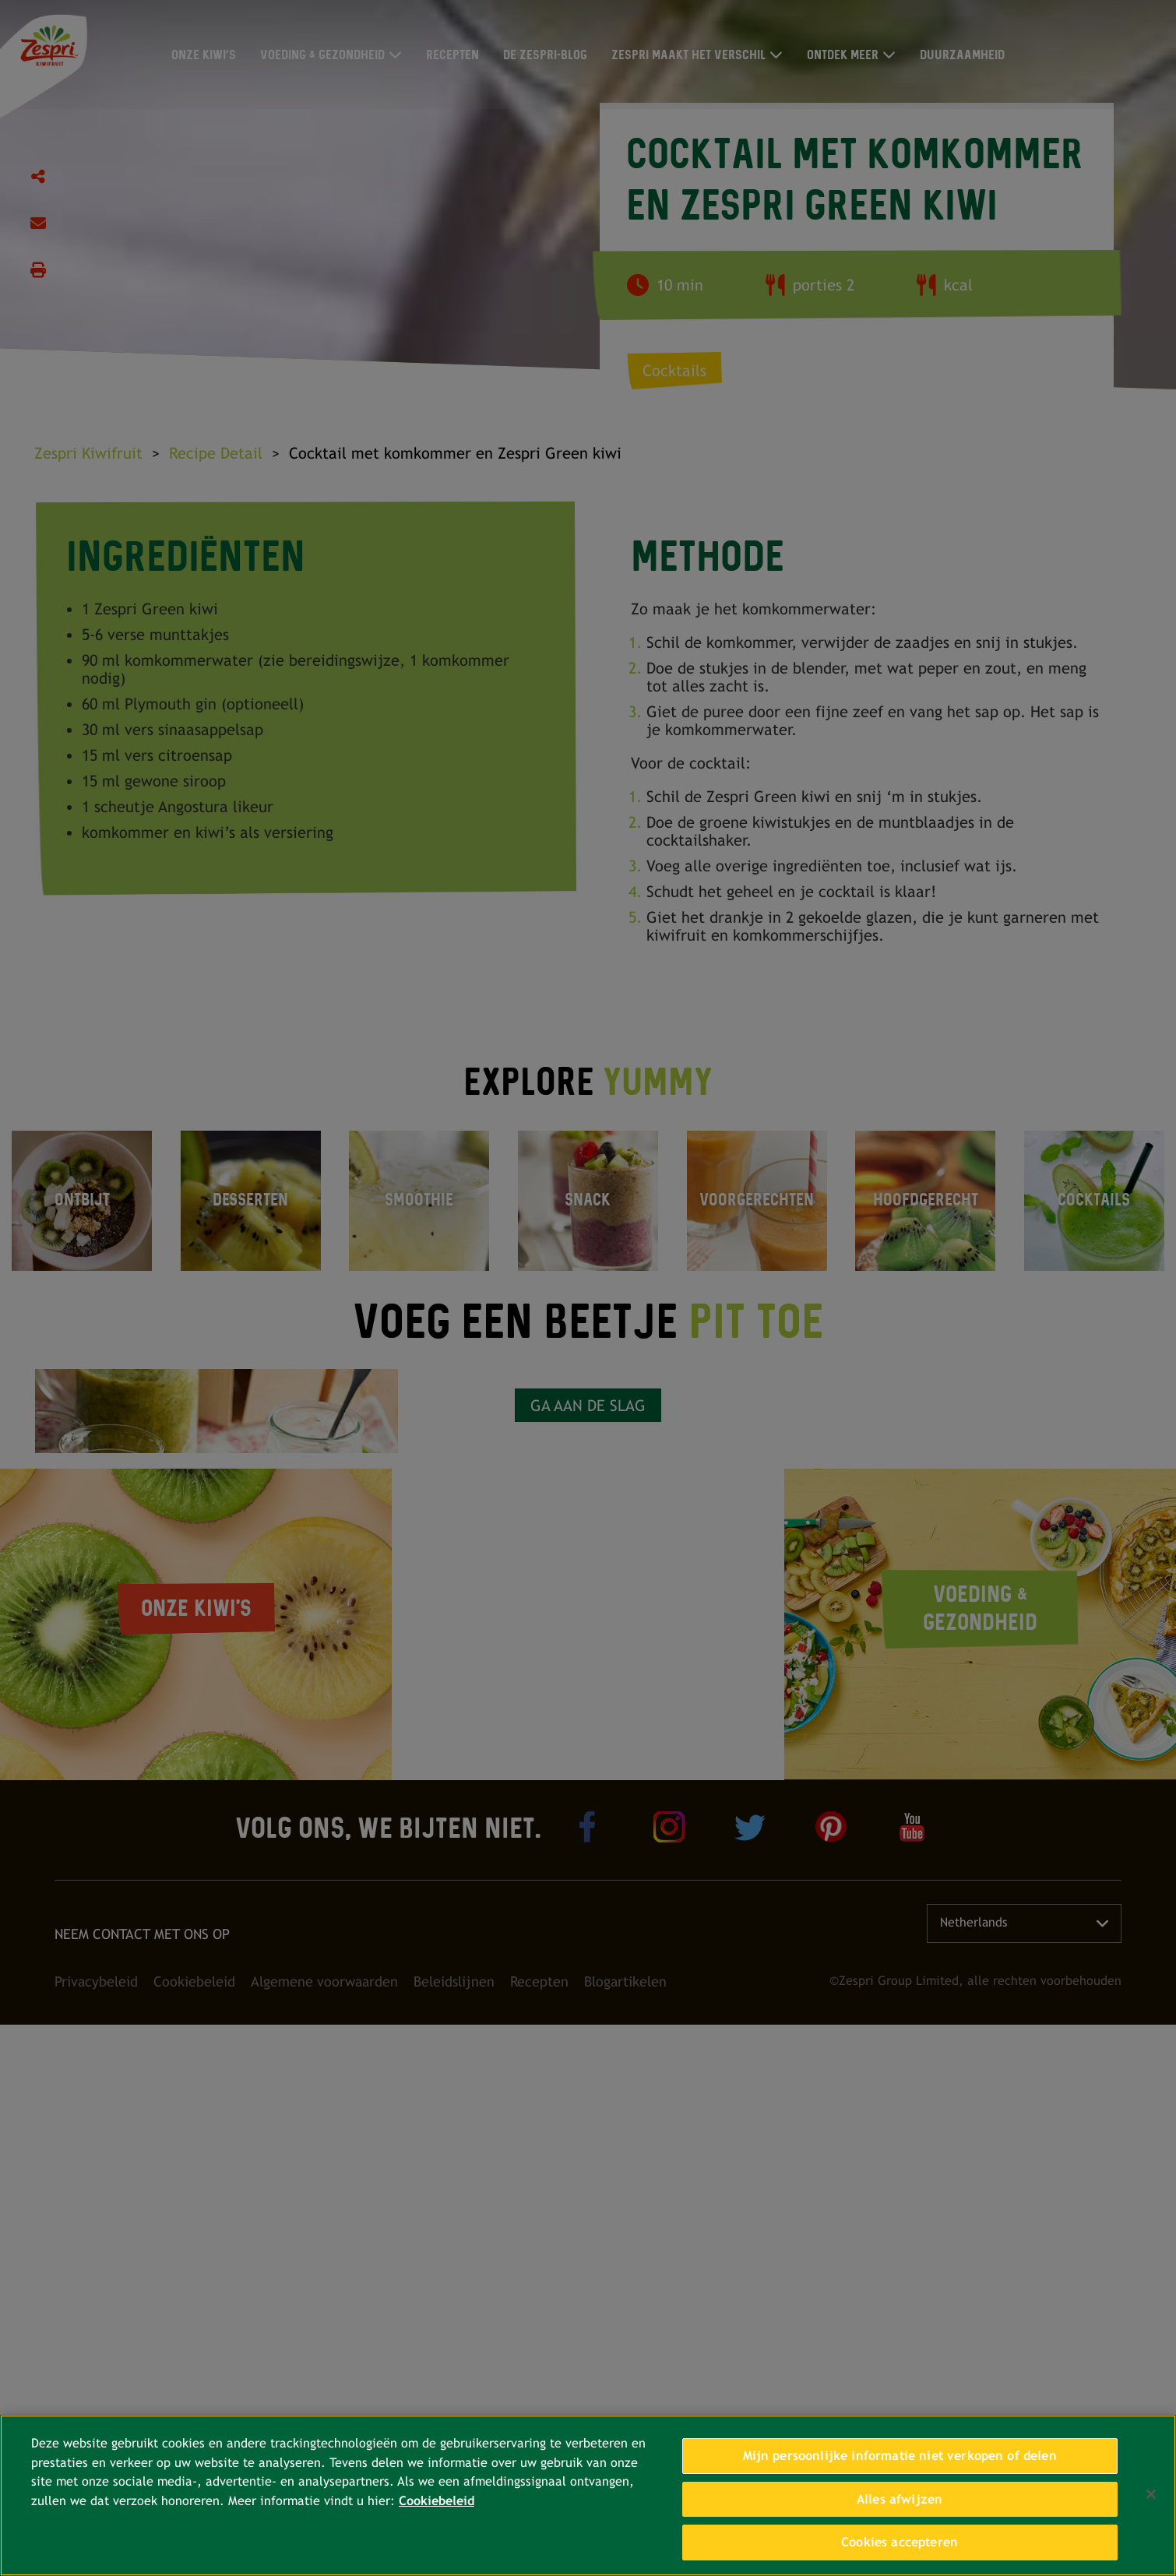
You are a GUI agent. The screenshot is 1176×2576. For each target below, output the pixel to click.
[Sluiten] (1151, 2494)
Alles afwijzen (899, 2499)
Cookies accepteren (899, 2542)
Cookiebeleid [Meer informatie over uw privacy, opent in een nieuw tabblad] (436, 2500)
